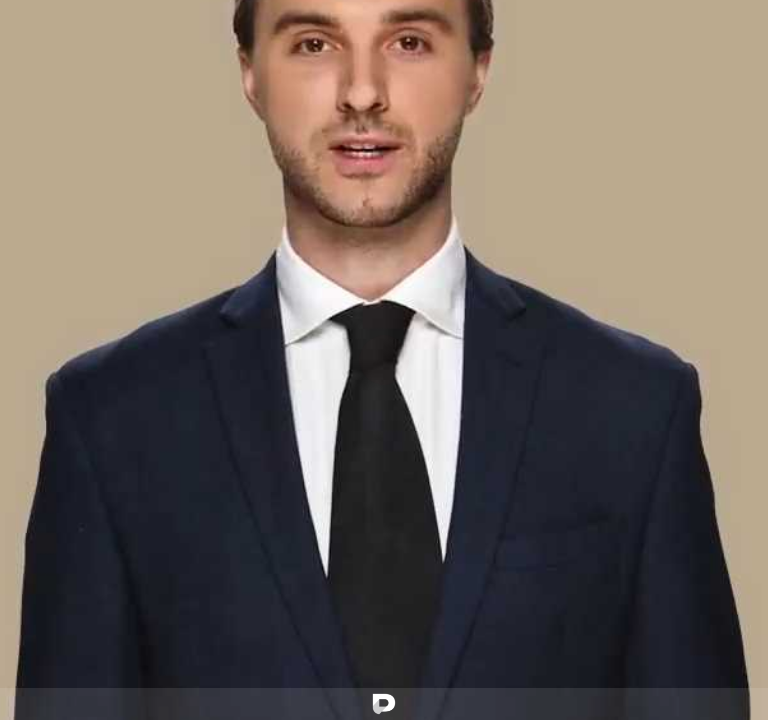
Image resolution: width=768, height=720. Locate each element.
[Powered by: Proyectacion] (384, 704)
